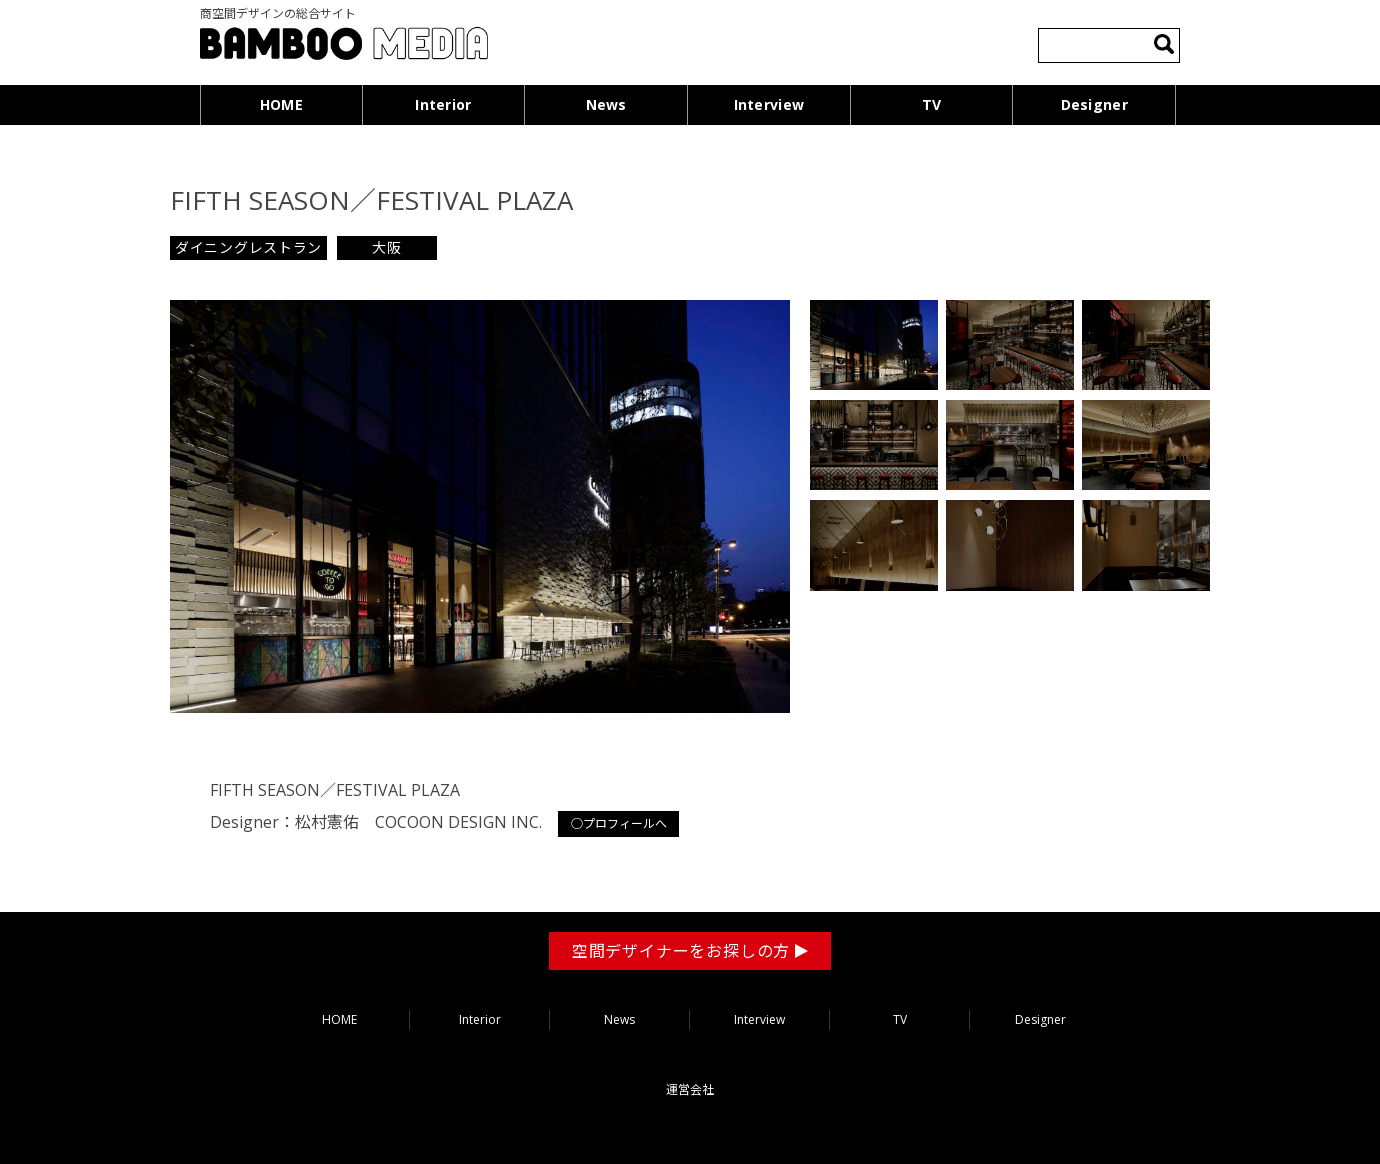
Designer (1094, 104)
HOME (281, 104)
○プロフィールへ (619, 823)
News (606, 104)
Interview (769, 104)
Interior (443, 104)
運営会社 (690, 1089)
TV (932, 104)
